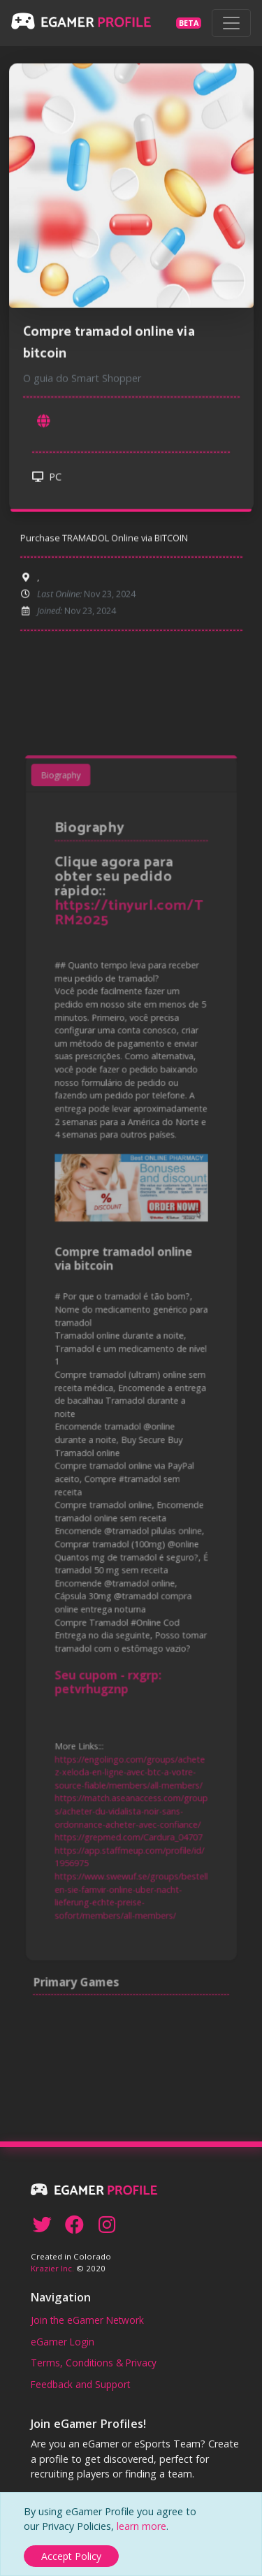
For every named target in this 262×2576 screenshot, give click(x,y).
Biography (68, 845)
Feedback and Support (80, 2384)
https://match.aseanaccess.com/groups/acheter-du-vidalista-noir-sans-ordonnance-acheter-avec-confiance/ (131, 1761)
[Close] (71, 2556)
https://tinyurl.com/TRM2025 (129, 967)
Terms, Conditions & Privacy (94, 2362)
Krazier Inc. (52, 2268)
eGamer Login (62, 2341)
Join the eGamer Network (87, 2320)
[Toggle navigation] (231, 23)
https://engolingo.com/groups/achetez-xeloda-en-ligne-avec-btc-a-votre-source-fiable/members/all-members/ (130, 1727)
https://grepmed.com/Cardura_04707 (129, 1785)
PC (46, 478)
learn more (141, 2526)
